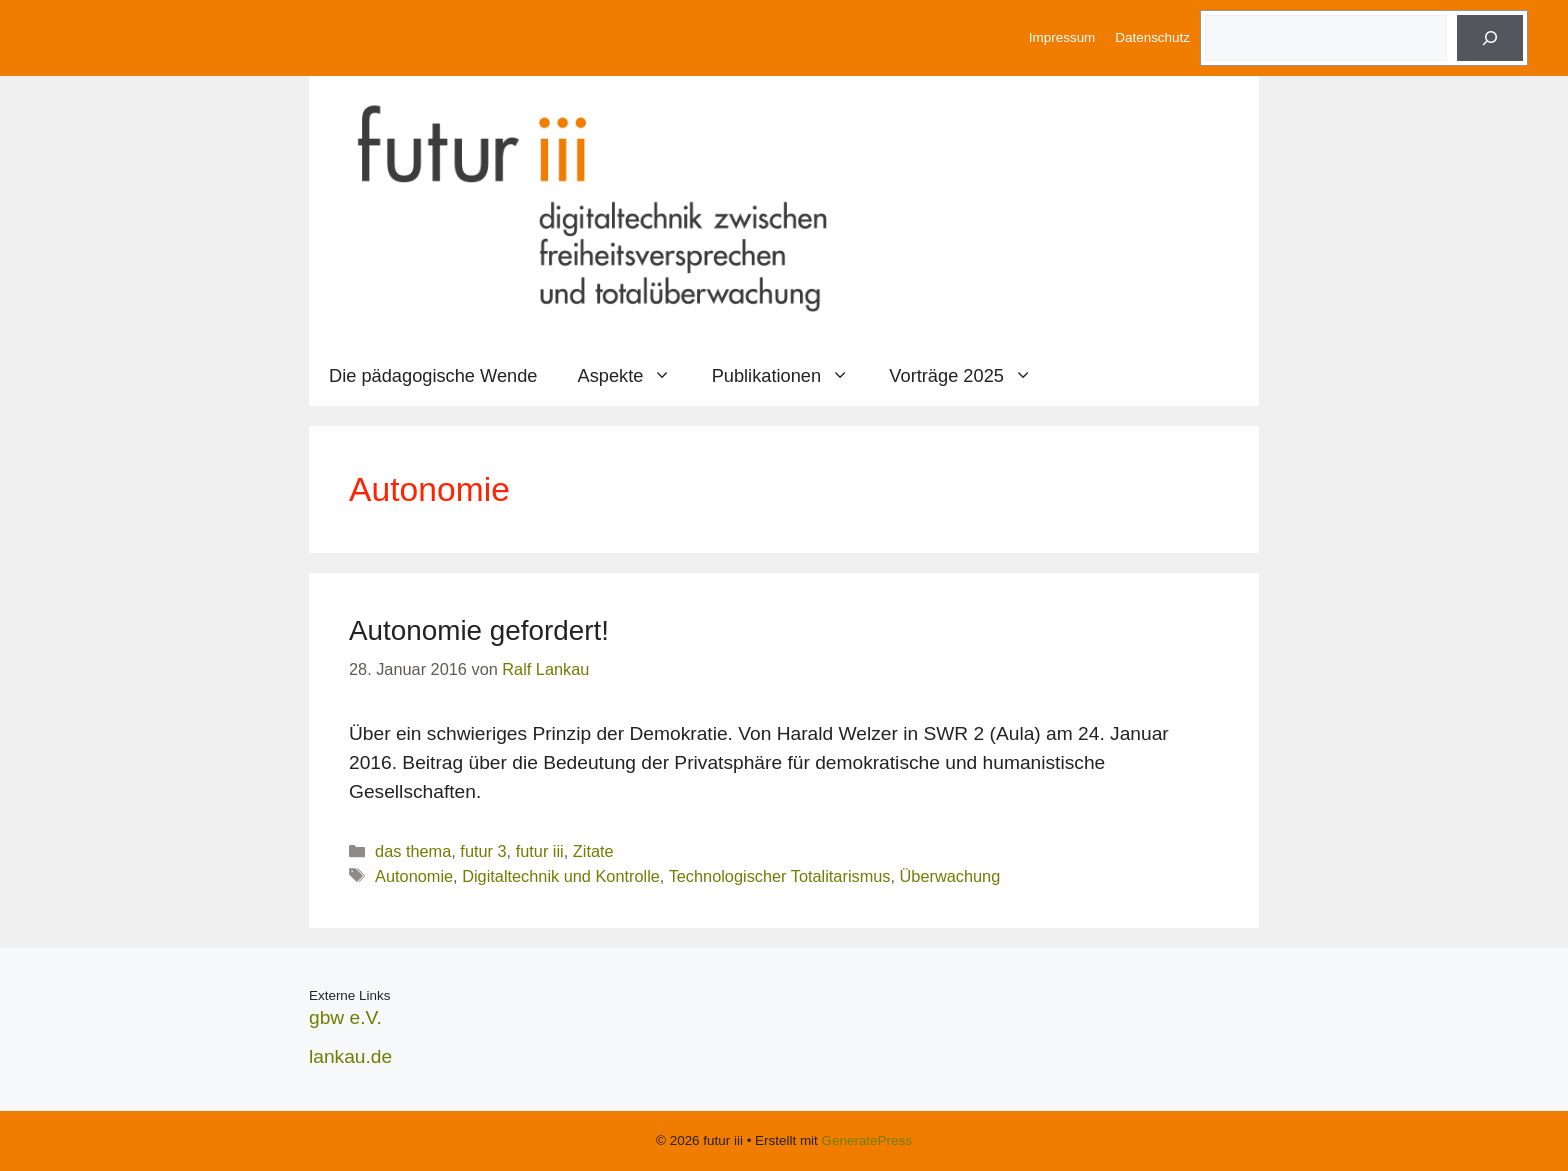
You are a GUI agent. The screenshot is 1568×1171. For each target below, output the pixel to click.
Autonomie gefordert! (479, 630)
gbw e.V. (345, 1017)
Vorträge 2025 (970, 376)
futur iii (540, 851)
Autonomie (414, 876)
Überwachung (950, 876)
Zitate (593, 851)
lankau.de (350, 1056)
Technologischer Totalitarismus (780, 876)
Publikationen (791, 376)
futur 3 (483, 851)
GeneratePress (867, 1140)
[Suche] (1490, 38)
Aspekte (635, 376)
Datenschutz (1152, 37)
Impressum (1062, 37)
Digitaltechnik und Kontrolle (561, 876)
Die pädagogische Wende (433, 375)
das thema (413, 851)
